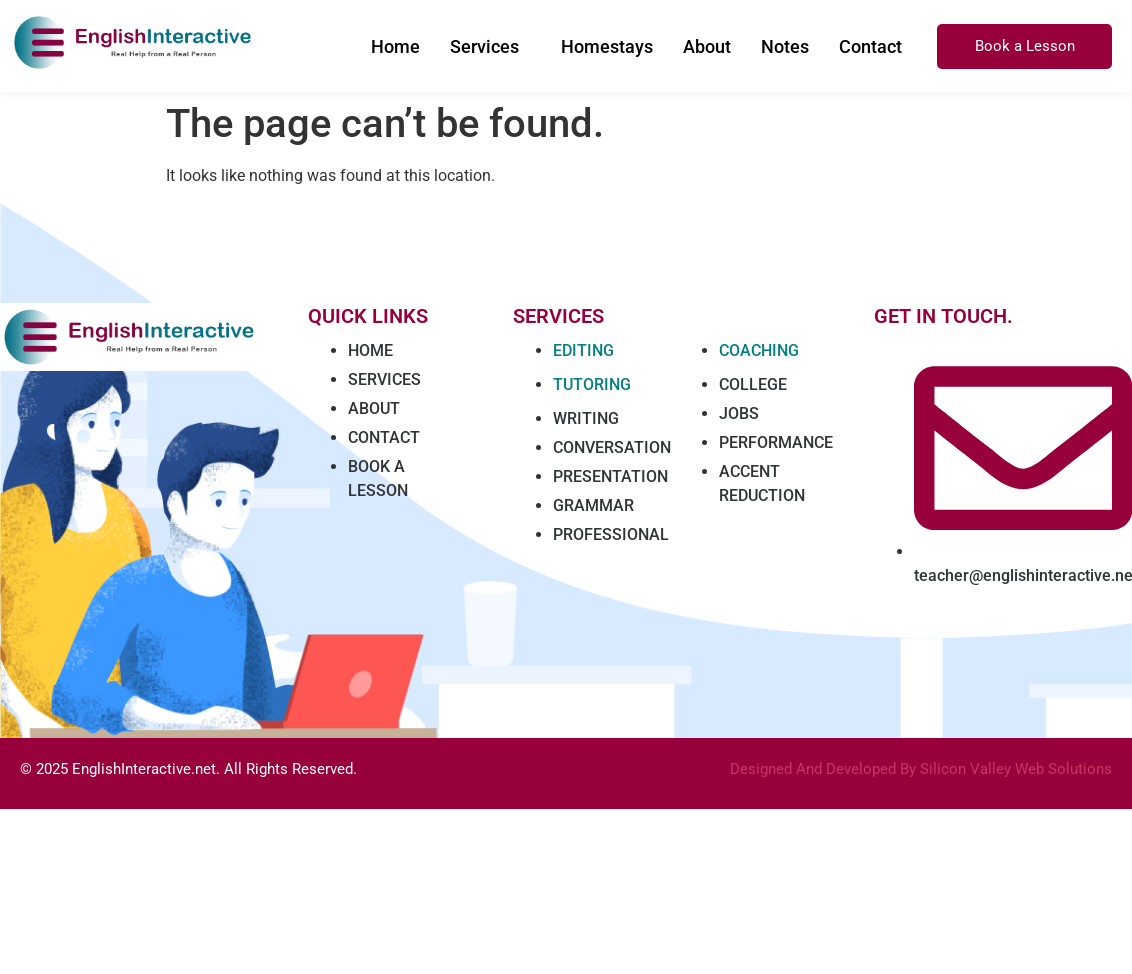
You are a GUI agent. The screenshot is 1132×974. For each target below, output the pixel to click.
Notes (785, 46)
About (707, 46)
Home (395, 46)
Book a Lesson (1025, 46)
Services (484, 46)
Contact (870, 46)
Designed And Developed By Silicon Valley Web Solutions (921, 769)
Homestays (607, 46)
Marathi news (540, 784)
